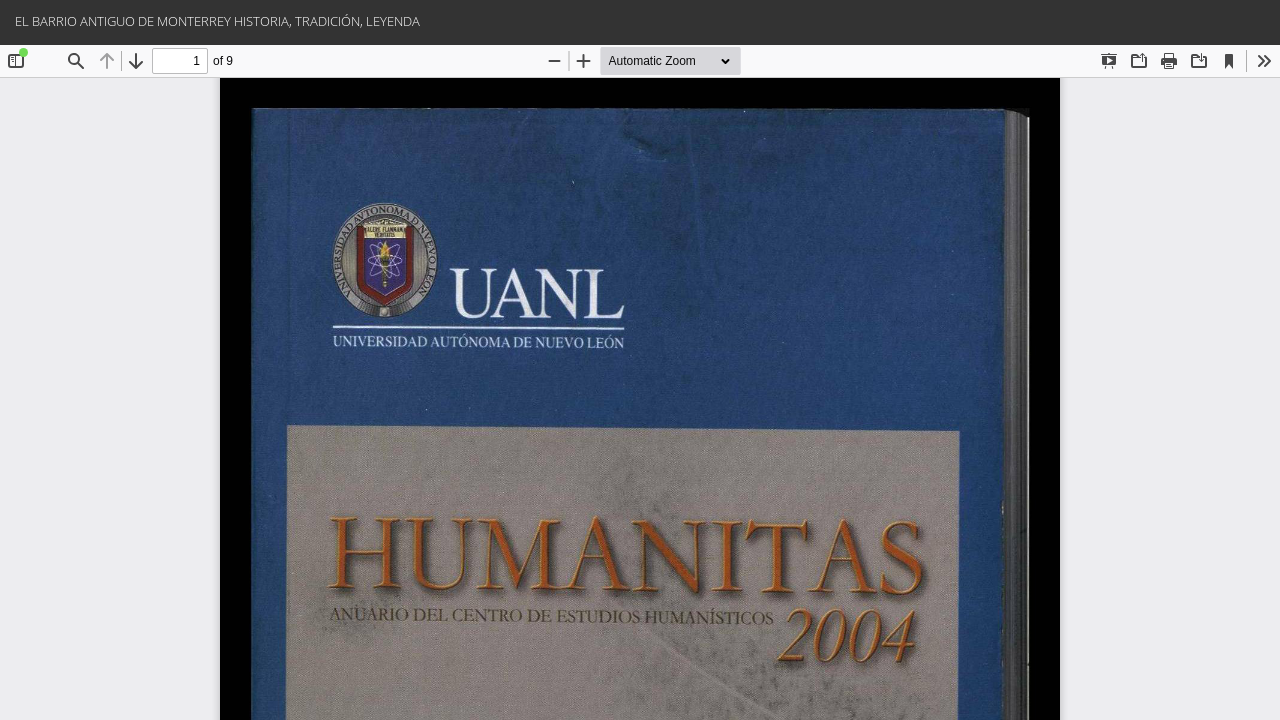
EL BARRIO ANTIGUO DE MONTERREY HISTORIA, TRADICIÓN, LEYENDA (217, 21)
